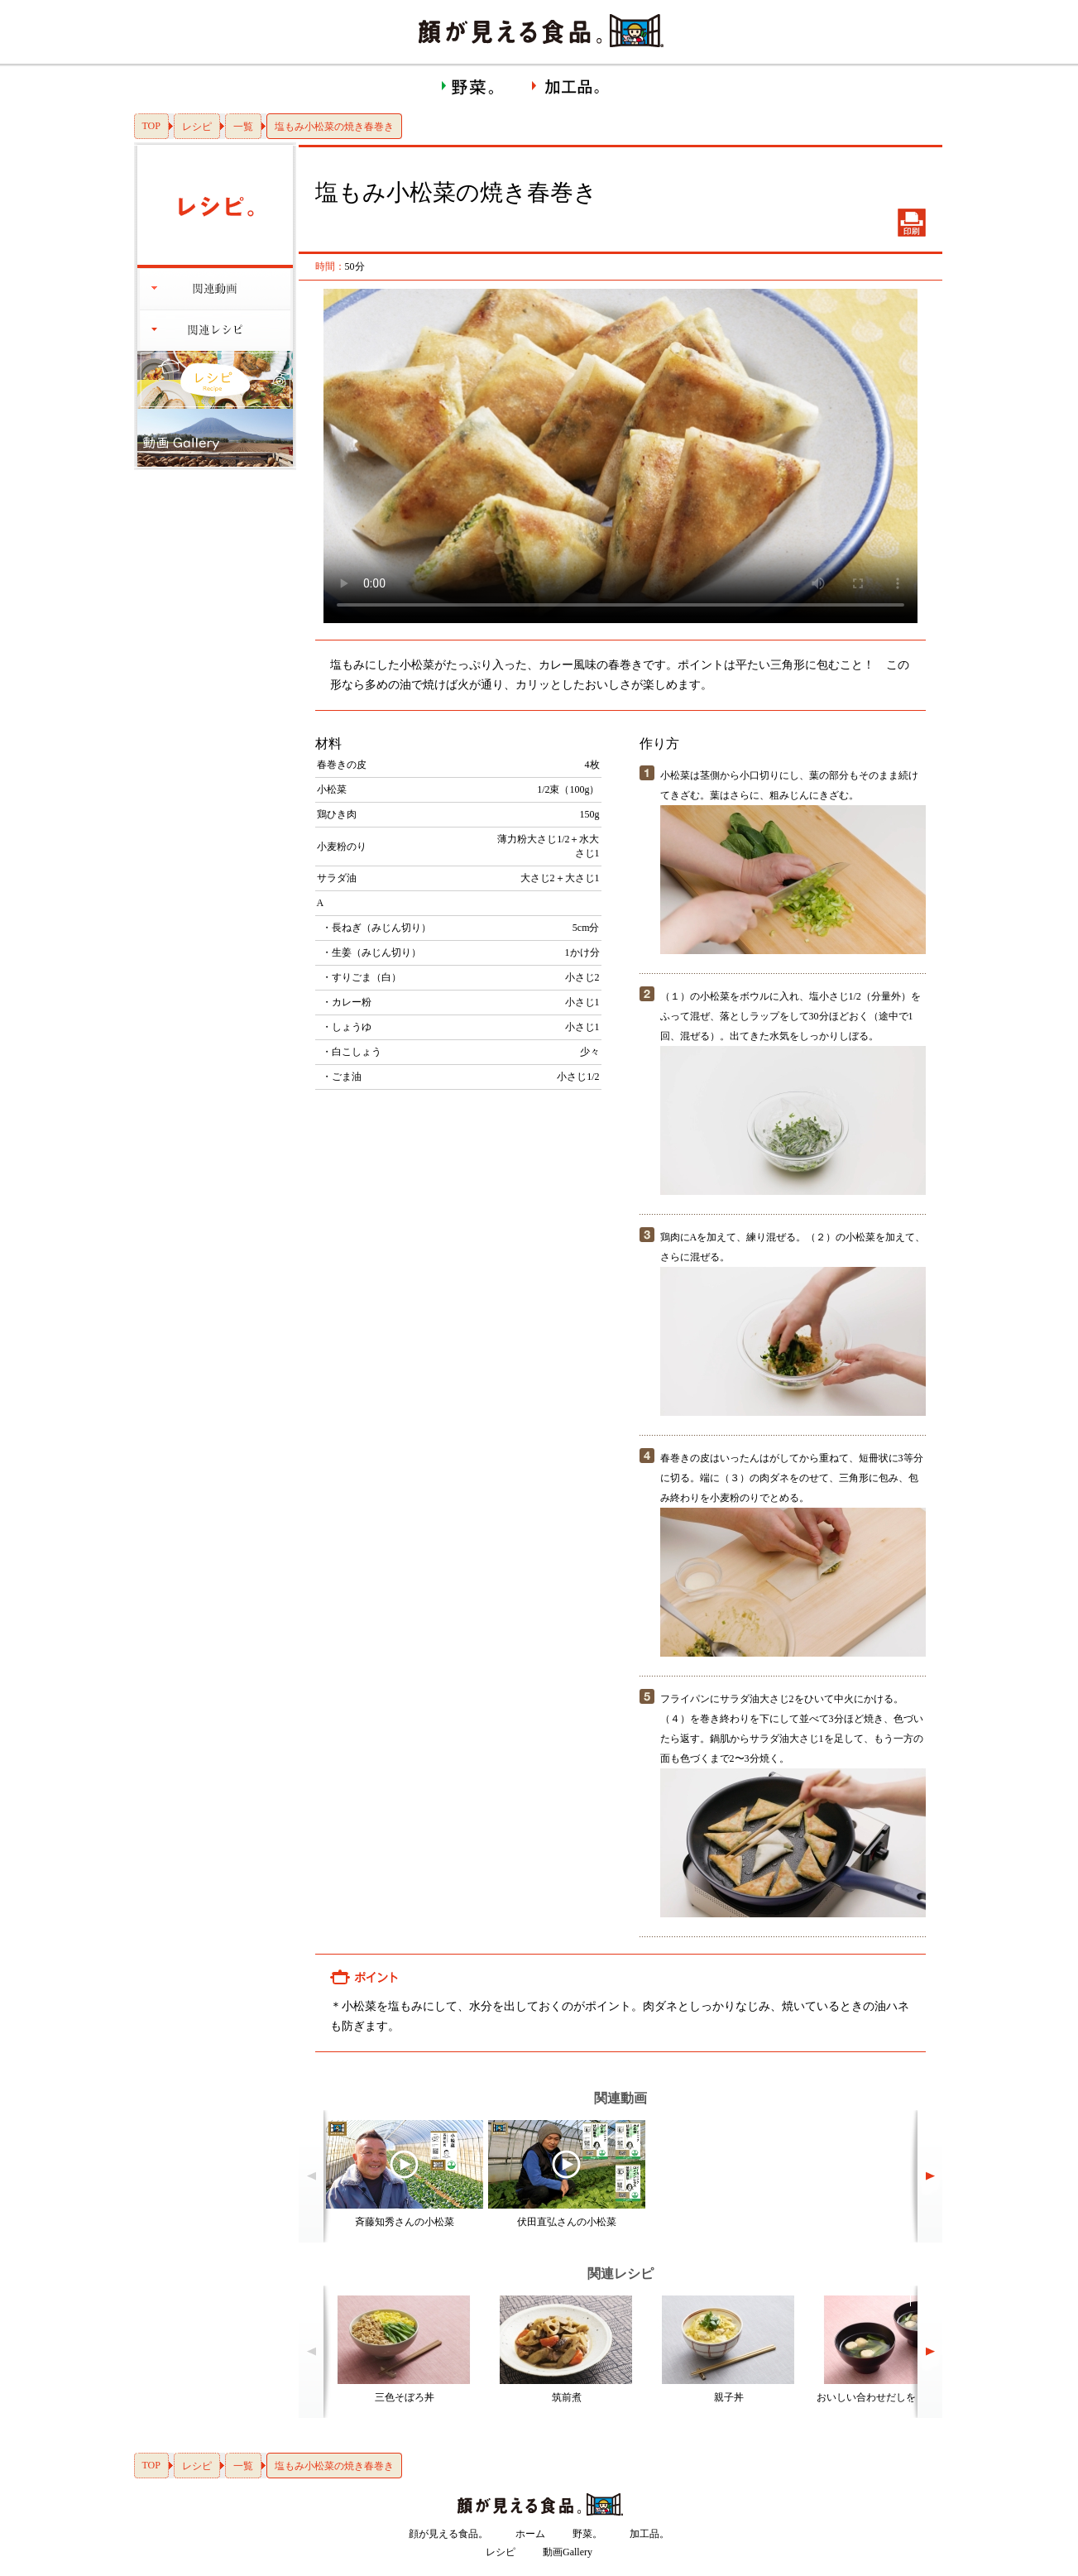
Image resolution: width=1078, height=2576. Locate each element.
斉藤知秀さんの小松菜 (404, 2222)
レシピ (197, 126)
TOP (151, 126)
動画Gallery (567, 2552)
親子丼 (729, 2397)
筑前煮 (567, 2397)
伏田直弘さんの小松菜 (566, 2222)
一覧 (243, 126)
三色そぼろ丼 (404, 2397)
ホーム (530, 2534)
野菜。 (587, 2534)
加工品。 (649, 2534)
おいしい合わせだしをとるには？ (891, 2397)
